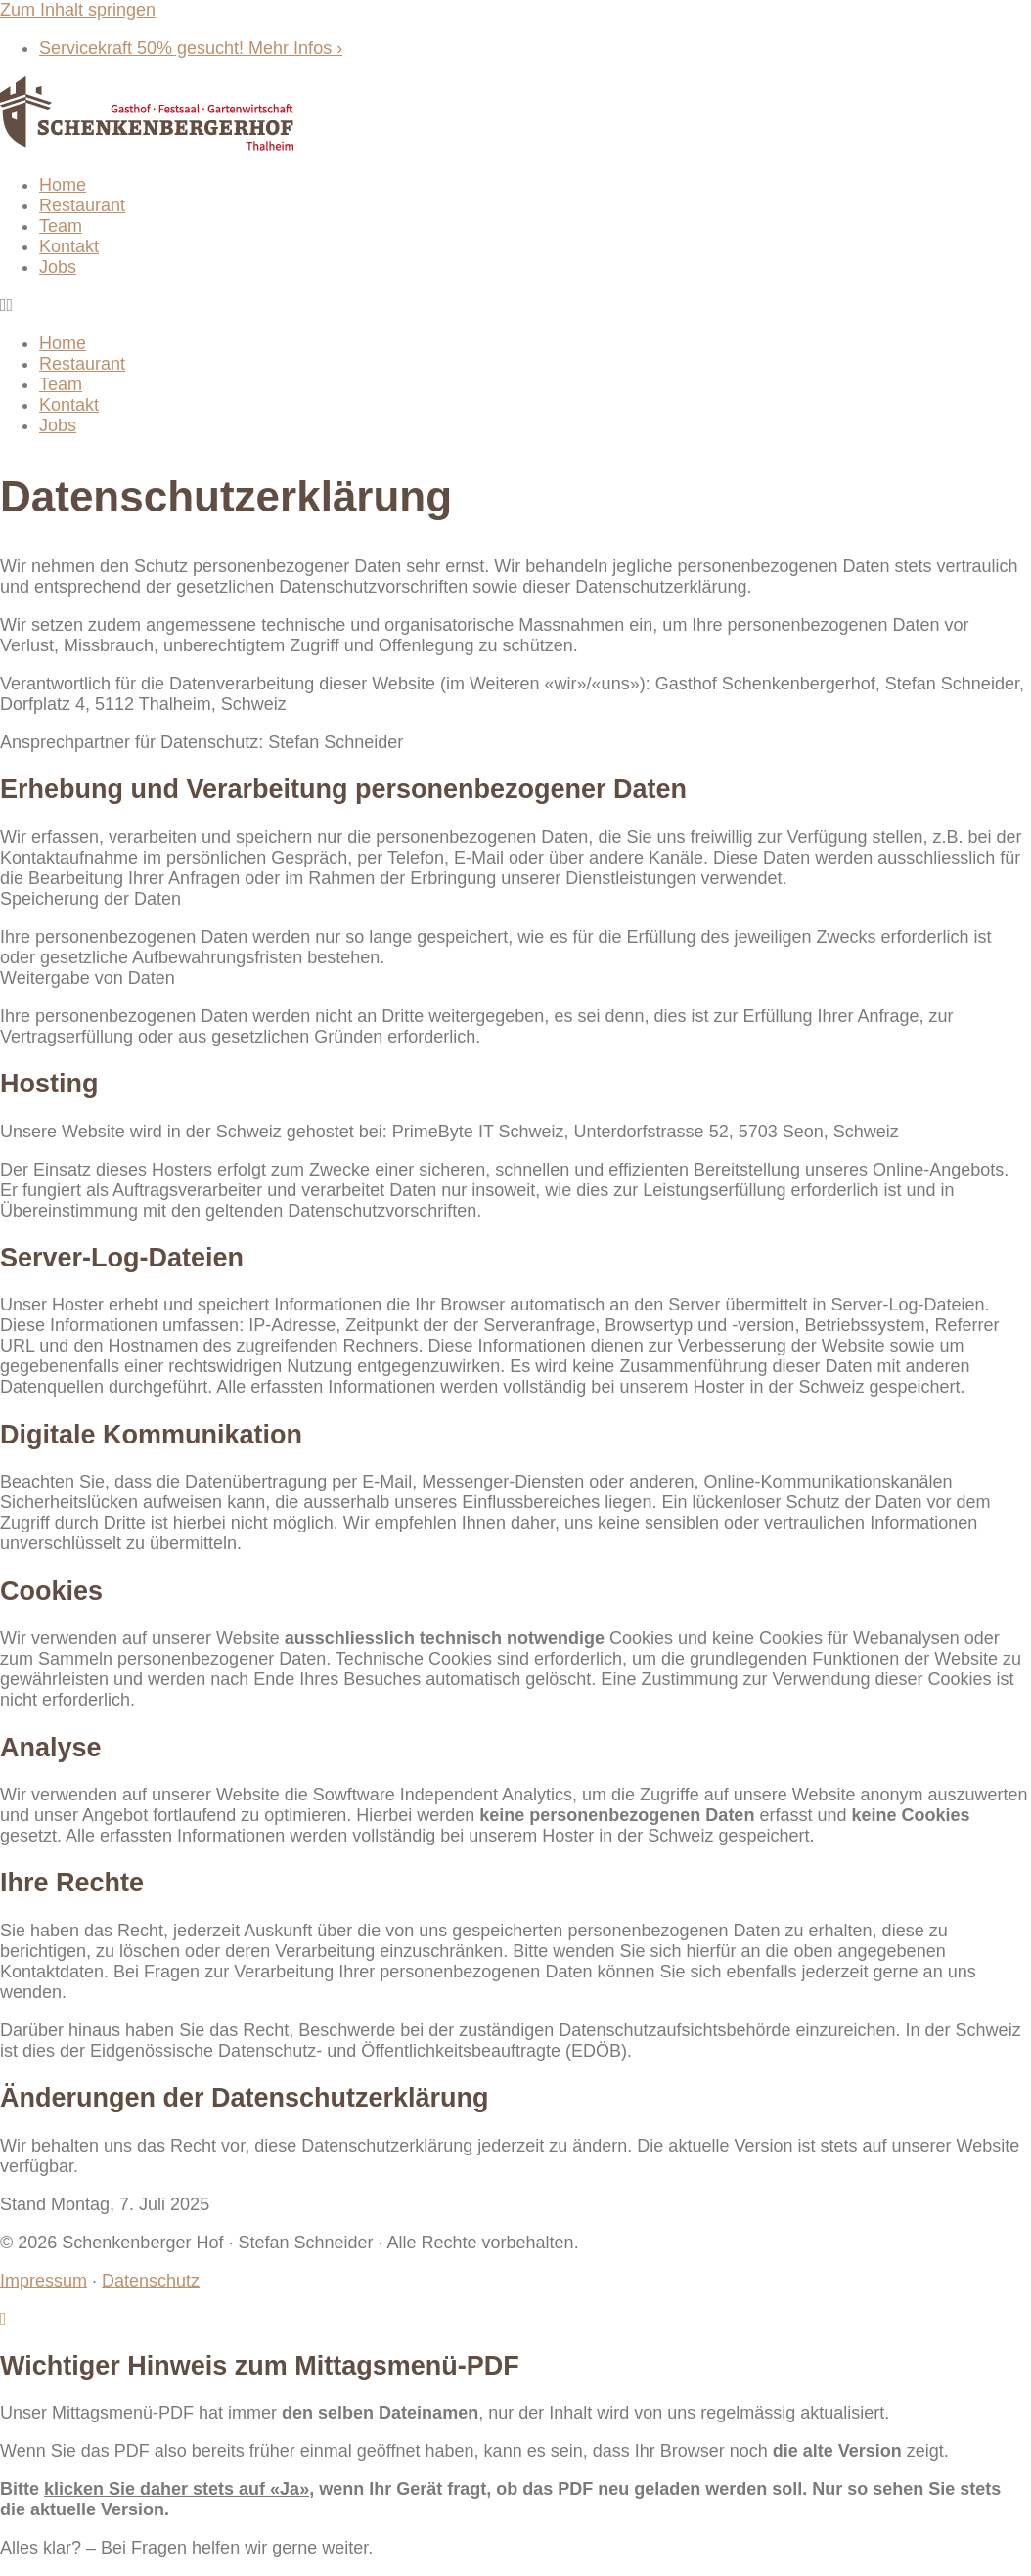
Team (60, 226)
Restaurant (82, 205)
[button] (515, 305)
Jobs (57, 267)
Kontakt (69, 246)
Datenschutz (151, 2280)
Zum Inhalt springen (78, 10)
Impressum (43, 2280)
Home (62, 185)
